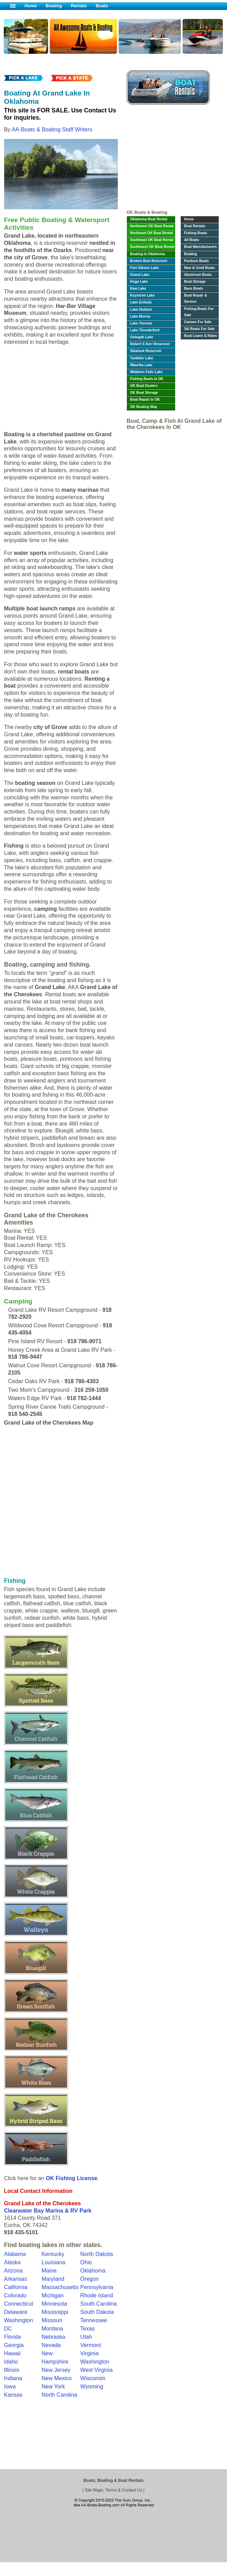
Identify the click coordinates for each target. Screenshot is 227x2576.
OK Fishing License (71, 2178)
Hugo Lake (139, 281)
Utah (86, 2337)
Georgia (14, 2345)
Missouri (51, 2320)
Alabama (15, 2254)
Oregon (89, 2279)
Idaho (11, 2362)
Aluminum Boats (198, 275)
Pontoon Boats (196, 261)
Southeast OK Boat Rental (151, 240)
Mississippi (54, 2312)
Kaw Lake (138, 288)
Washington (94, 2362)
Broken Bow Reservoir (149, 261)
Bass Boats (193, 288)
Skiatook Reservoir (146, 351)
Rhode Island (96, 2295)
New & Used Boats (199, 268)
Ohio (86, 2262)
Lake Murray (140, 316)
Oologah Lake (141, 337)
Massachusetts (59, 2287)
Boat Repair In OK (145, 399)
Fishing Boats (195, 233)
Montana (52, 2329)
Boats (102, 5)
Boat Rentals (195, 226)
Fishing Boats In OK (146, 379)
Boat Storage (195, 281)
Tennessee (93, 2320)
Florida (12, 2337)
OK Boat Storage (144, 393)
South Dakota (97, 2312)
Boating (54, 5)
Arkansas (15, 2279)
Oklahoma (92, 2271)
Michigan (52, 2295)
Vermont (90, 2345)
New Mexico (56, 2378)
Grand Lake (139, 275)
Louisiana (53, 2262)
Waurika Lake (141, 365)
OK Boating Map (143, 407)
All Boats (191, 240)
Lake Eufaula (141, 302)
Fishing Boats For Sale (199, 312)
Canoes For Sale (197, 322)
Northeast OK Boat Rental (151, 233)
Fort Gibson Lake (144, 268)
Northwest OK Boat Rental (152, 226)
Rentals (79, 5)
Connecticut (19, 2304)
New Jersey (55, 2370)
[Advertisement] (172, 159)
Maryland (52, 2279)
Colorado (15, 2295)
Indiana (13, 2378)
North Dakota (96, 2254)
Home (31, 5)
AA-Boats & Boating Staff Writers (52, 129)
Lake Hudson (141, 309)
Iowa (10, 2386)
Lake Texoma (141, 323)
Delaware (16, 2312)
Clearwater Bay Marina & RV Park (48, 2211)
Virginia (89, 2353)
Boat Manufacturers (200, 247)
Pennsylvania (96, 2287)
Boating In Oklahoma (147, 254)
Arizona (13, 2271)
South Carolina (98, 2304)
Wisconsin (92, 2378)
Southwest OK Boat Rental (152, 247)
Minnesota (54, 2304)
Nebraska (53, 2337)
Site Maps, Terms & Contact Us (113, 2490)
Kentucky (52, 2254)
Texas (87, 2329)
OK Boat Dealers (144, 386)
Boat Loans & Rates (200, 336)
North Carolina (59, 2395)
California (16, 2287)
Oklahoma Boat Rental (149, 219)
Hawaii (12, 2353)
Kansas (13, 2395)
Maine (49, 2271)
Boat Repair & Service (195, 298)
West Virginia (96, 2370)
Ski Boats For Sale (199, 329)
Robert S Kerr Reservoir (150, 344)
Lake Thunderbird (145, 330)
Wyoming (91, 2386)
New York (53, 2386)
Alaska (12, 2262)
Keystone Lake (142, 295)
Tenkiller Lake (141, 358)
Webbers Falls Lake (146, 372)
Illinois (11, 2370)
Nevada (50, 2345)
